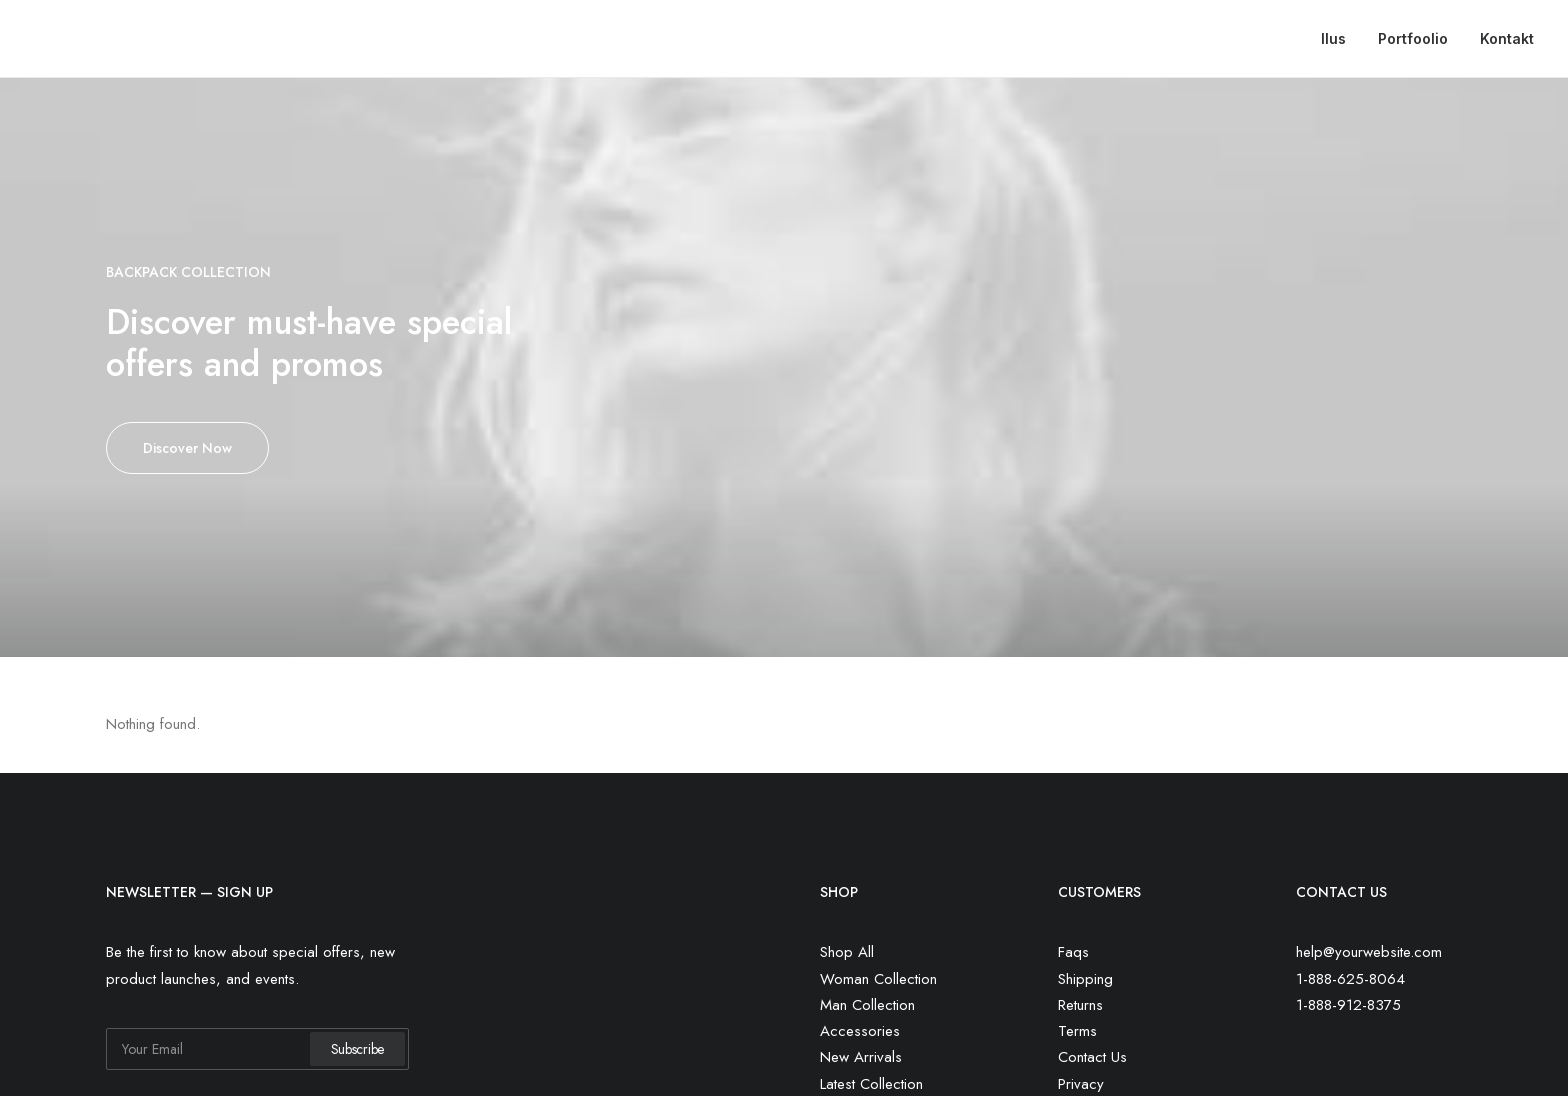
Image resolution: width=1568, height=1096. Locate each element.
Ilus (1333, 38)
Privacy (1081, 1084)
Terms (1077, 1031)
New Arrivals (861, 1057)
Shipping (1085, 979)
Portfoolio (1413, 38)
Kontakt (1507, 38)
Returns (1080, 1005)
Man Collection (867, 1005)
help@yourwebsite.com (1369, 952)
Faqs (1073, 952)
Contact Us (1092, 1057)
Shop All (847, 952)
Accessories (860, 1031)
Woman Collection (878, 979)
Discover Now (187, 448)
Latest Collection (871, 1084)
